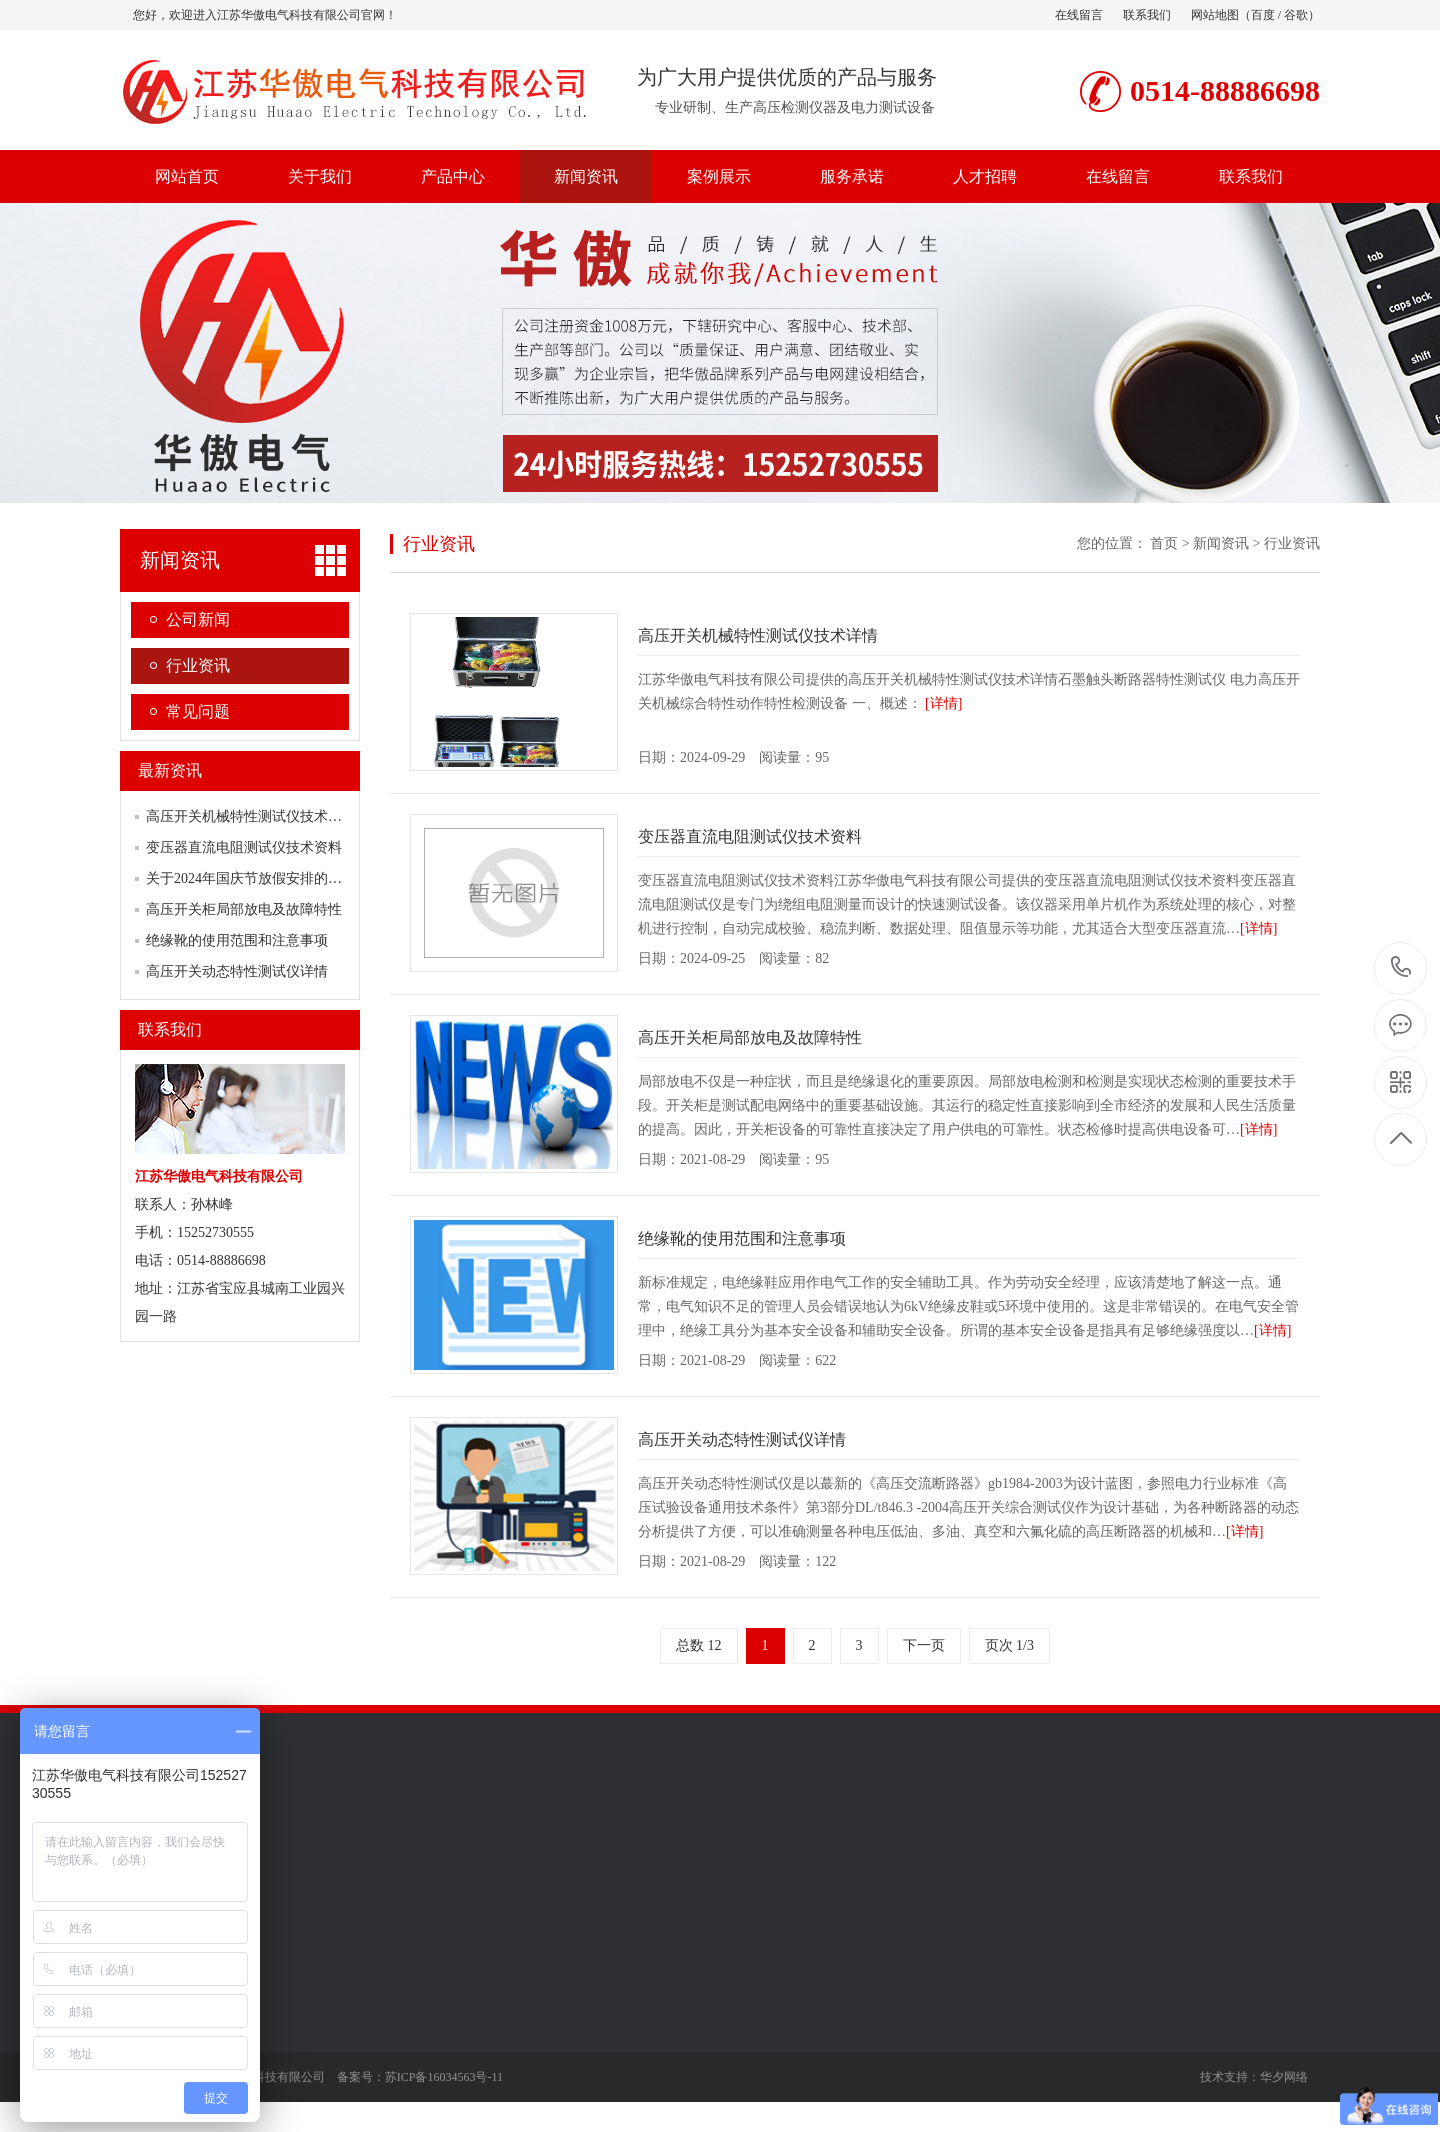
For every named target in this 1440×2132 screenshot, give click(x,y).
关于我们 (320, 176)
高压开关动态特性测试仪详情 (237, 971)
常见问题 (198, 711)
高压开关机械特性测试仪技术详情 (251, 816)
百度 (1263, 15)
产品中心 (453, 176)
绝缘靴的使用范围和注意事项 (237, 940)
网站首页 (187, 176)
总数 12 (699, 1645)
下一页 (924, 1645)
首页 (1164, 543)
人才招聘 (985, 176)
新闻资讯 (586, 176)
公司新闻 (198, 619)
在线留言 (1079, 15)
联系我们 (1147, 15)
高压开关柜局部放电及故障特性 (244, 909)
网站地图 (1215, 15)
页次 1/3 (1009, 1645)
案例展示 (719, 176)
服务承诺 (852, 176)
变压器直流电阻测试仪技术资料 (244, 847)
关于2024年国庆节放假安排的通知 (251, 878)
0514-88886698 (1401, 968)
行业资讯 (198, 665)
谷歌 (1296, 15)
